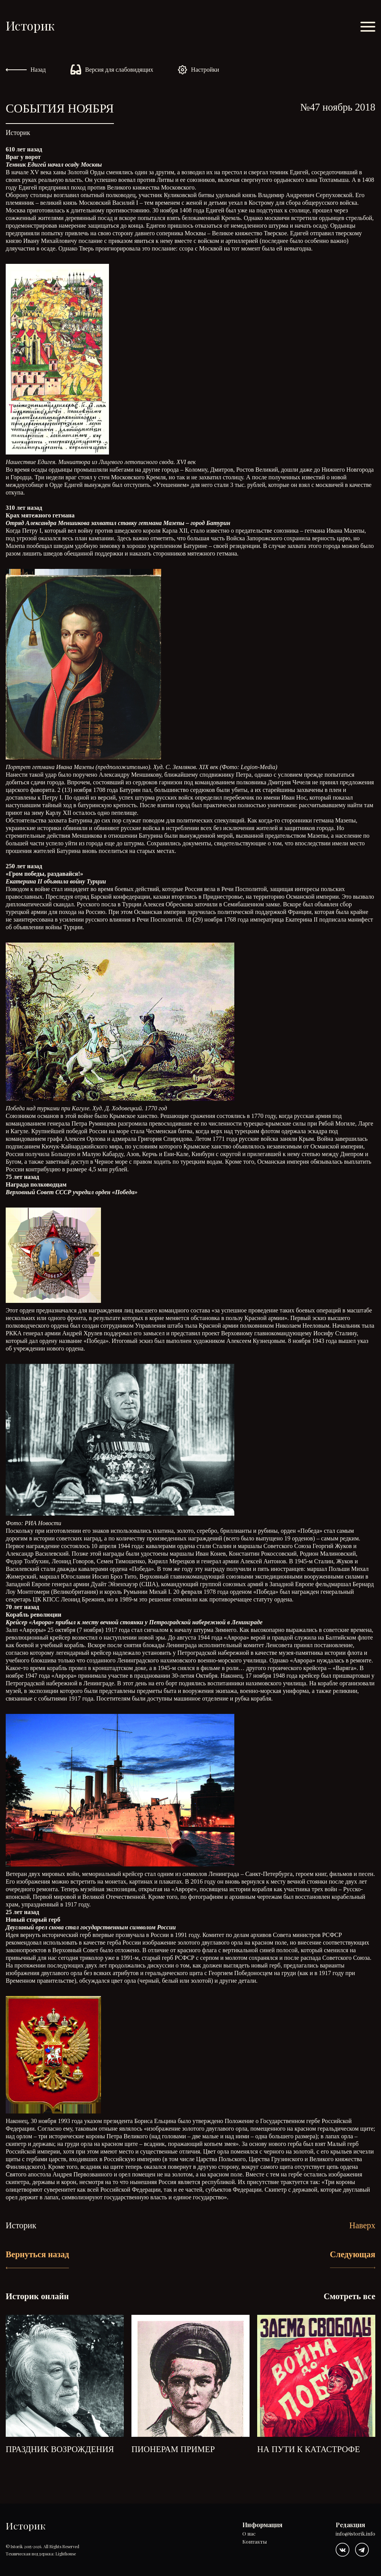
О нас (249, 2534)
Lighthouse (66, 2554)
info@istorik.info (355, 2534)
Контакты (254, 2542)
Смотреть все (349, 2296)
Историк (30, 25)
